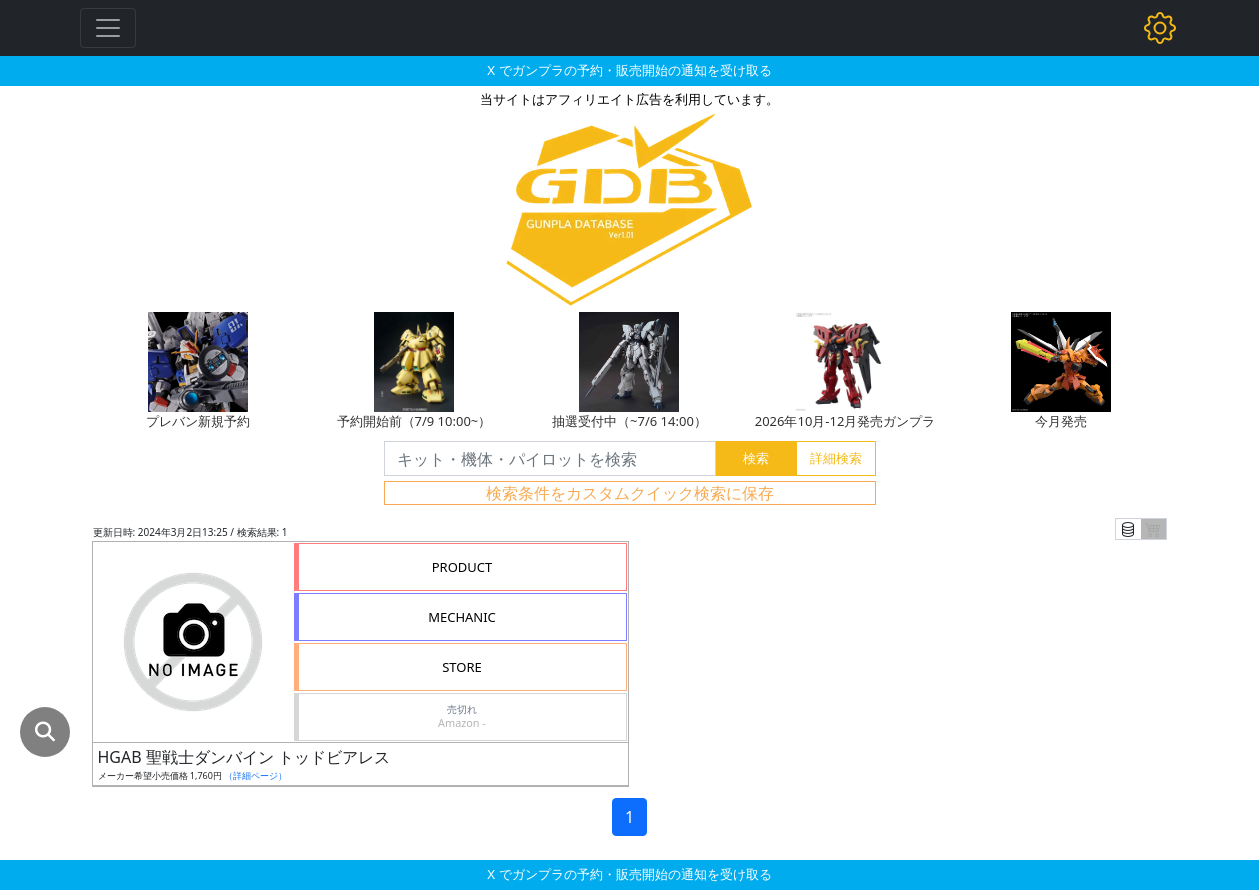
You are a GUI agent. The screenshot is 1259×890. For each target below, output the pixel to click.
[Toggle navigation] (108, 28)
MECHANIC (462, 617)
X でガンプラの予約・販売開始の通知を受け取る (629, 70)
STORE (462, 667)
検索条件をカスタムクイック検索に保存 (630, 493)
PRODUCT (462, 567)
